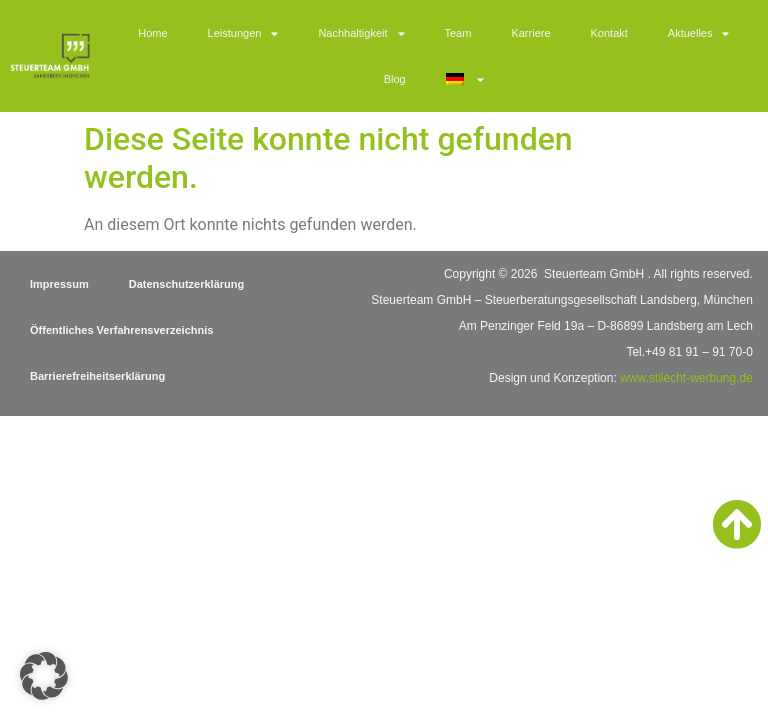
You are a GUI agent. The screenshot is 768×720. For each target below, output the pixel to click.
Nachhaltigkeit (361, 33)
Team (458, 33)
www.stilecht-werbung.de (686, 378)
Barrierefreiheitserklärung (97, 376)
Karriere (530, 33)
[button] (44, 676)
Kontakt (609, 33)
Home (152, 33)
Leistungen (243, 33)
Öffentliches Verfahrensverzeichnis (121, 330)
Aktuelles (699, 33)
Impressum (59, 284)
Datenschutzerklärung (187, 284)
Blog (395, 79)
